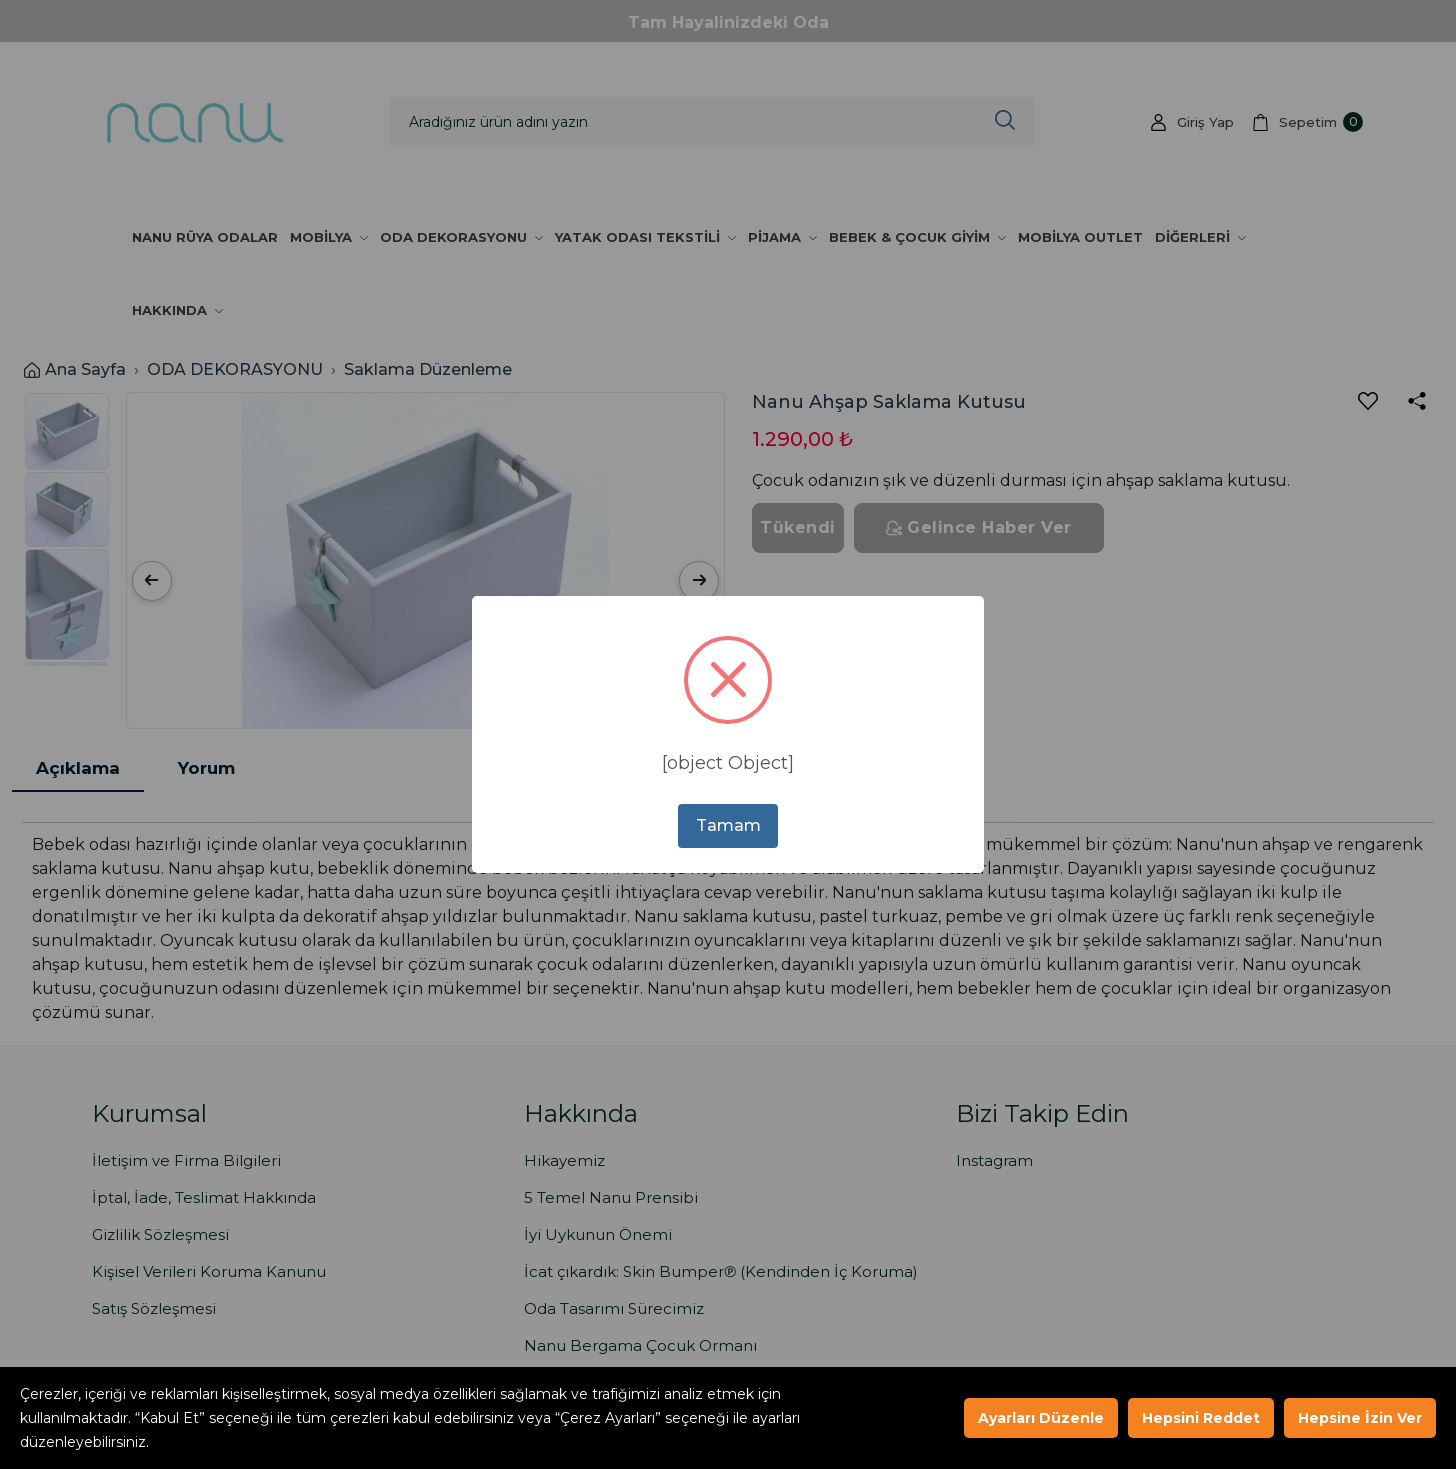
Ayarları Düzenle (1041, 1418)
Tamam (728, 825)
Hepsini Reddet (1201, 1418)
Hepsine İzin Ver (1360, 1418)
